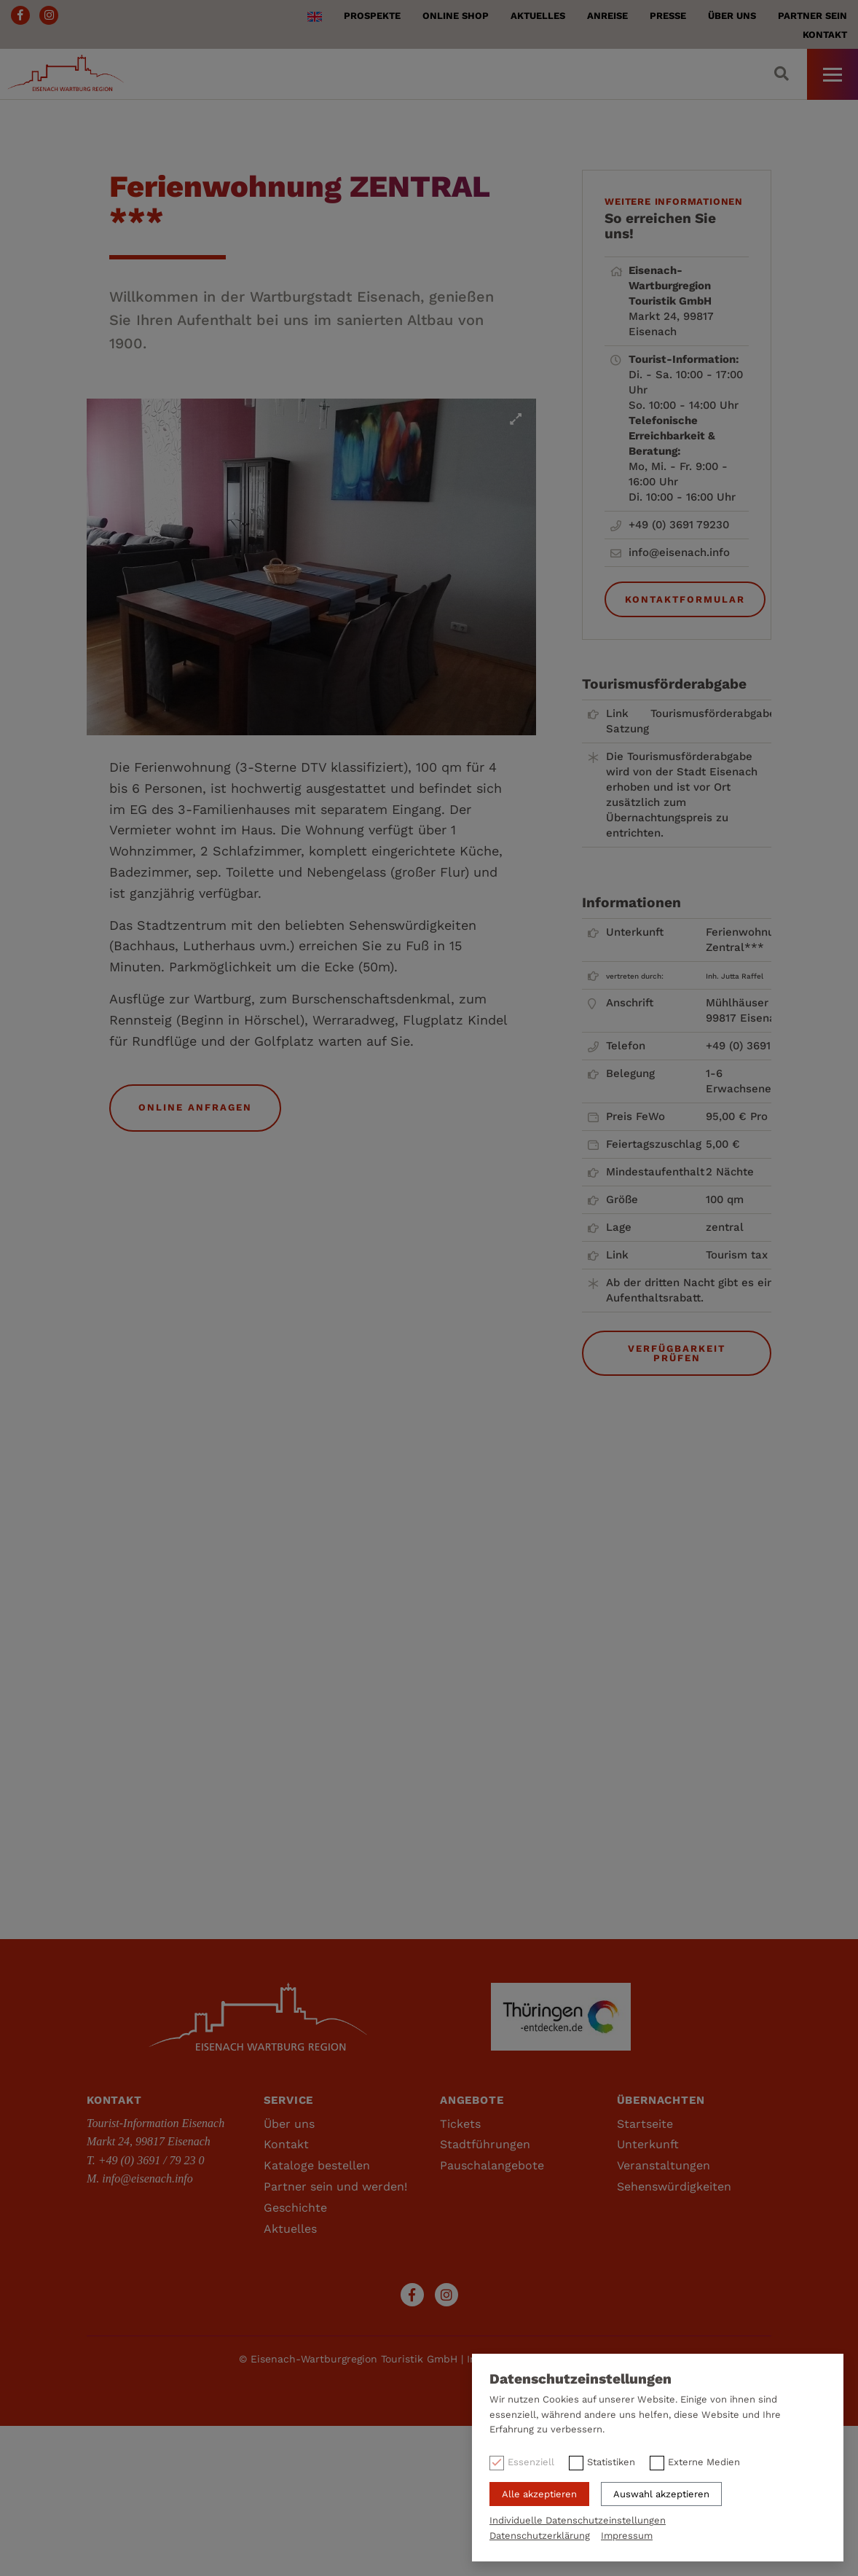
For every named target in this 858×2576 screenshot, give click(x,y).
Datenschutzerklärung (539, 2535)
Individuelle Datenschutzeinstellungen (577, 2520)
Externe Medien (704, 2461)
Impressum (627, 2535)
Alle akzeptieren (539, 2494)
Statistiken (611, 2461)
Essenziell (531, 2461)
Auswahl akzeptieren (661, 2494)
